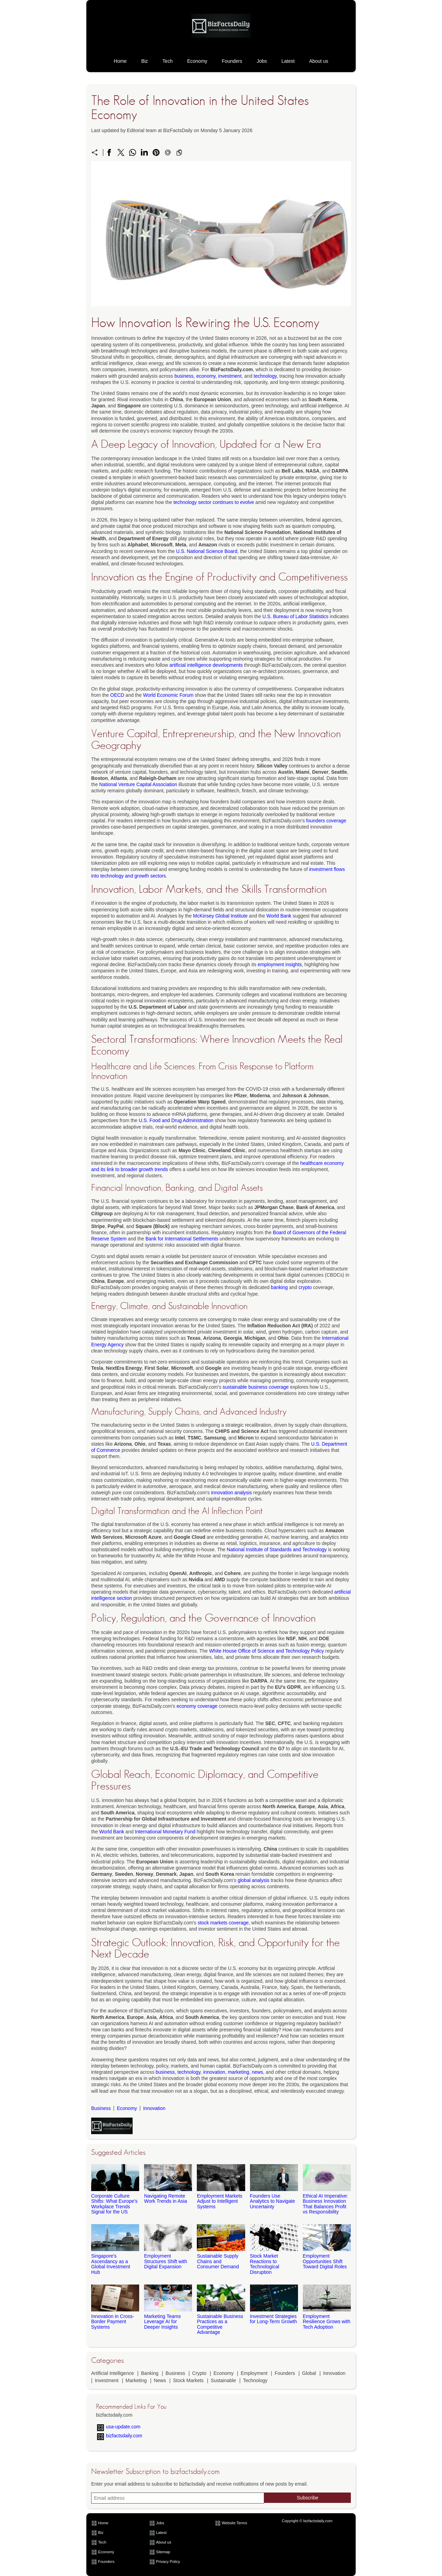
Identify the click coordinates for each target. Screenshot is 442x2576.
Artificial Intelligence (112, 2373)
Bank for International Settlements (181, 1238)
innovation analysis (231, 1492)
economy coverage (196, 1706)
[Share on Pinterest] (156, 152)
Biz (144, 61)
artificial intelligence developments (205, 665)
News (160, 2380)
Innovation (154, 2108)
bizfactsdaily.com (124, 2435)
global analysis (253, 1880)
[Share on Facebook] (109, 152)
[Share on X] (120, 152)
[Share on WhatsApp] (132, 152)
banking (279, 1287)
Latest (288, 61)
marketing (238, 2072)
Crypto (199, 2373)
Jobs (262, 61)
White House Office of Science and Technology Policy (266, 1651)
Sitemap (163, 2552)
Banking (149, 2373)
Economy (197, 61)
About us (318, 61)
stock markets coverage (223, 1922)
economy (205, 376)
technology (265, 376)
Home (120, 61)
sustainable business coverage (256, 1387)
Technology (255, 2380)
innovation (214, 2072)
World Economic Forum (168, 695)
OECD (117, 695)
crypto (305, 1287)
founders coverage (326, 820)
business (183, 376)
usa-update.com (123, 2426)
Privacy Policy (168, 2561)
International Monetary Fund (165, 1831)
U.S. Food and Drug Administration (176, 1120)
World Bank (278, 916)
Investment (106, 2380)
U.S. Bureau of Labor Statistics (295, 616)
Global (309, 2373)
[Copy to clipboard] (179, 152)
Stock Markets (188, 2380)
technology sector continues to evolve (213, 502)
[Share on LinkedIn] (144, 152)
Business (101, 2108)
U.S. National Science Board (206, 551)
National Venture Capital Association (138, 784)
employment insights (280, 964)
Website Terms (234, 2523)
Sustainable (223, 2380)
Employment (254, 2373)
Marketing (136, 2380)
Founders (232, 61)
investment (230, 376)
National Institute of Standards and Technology (277, 1549)
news (257, 2072)
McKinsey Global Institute (220, 916)
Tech (167, 61)
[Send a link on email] (167, 152)
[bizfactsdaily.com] (221, 44)
